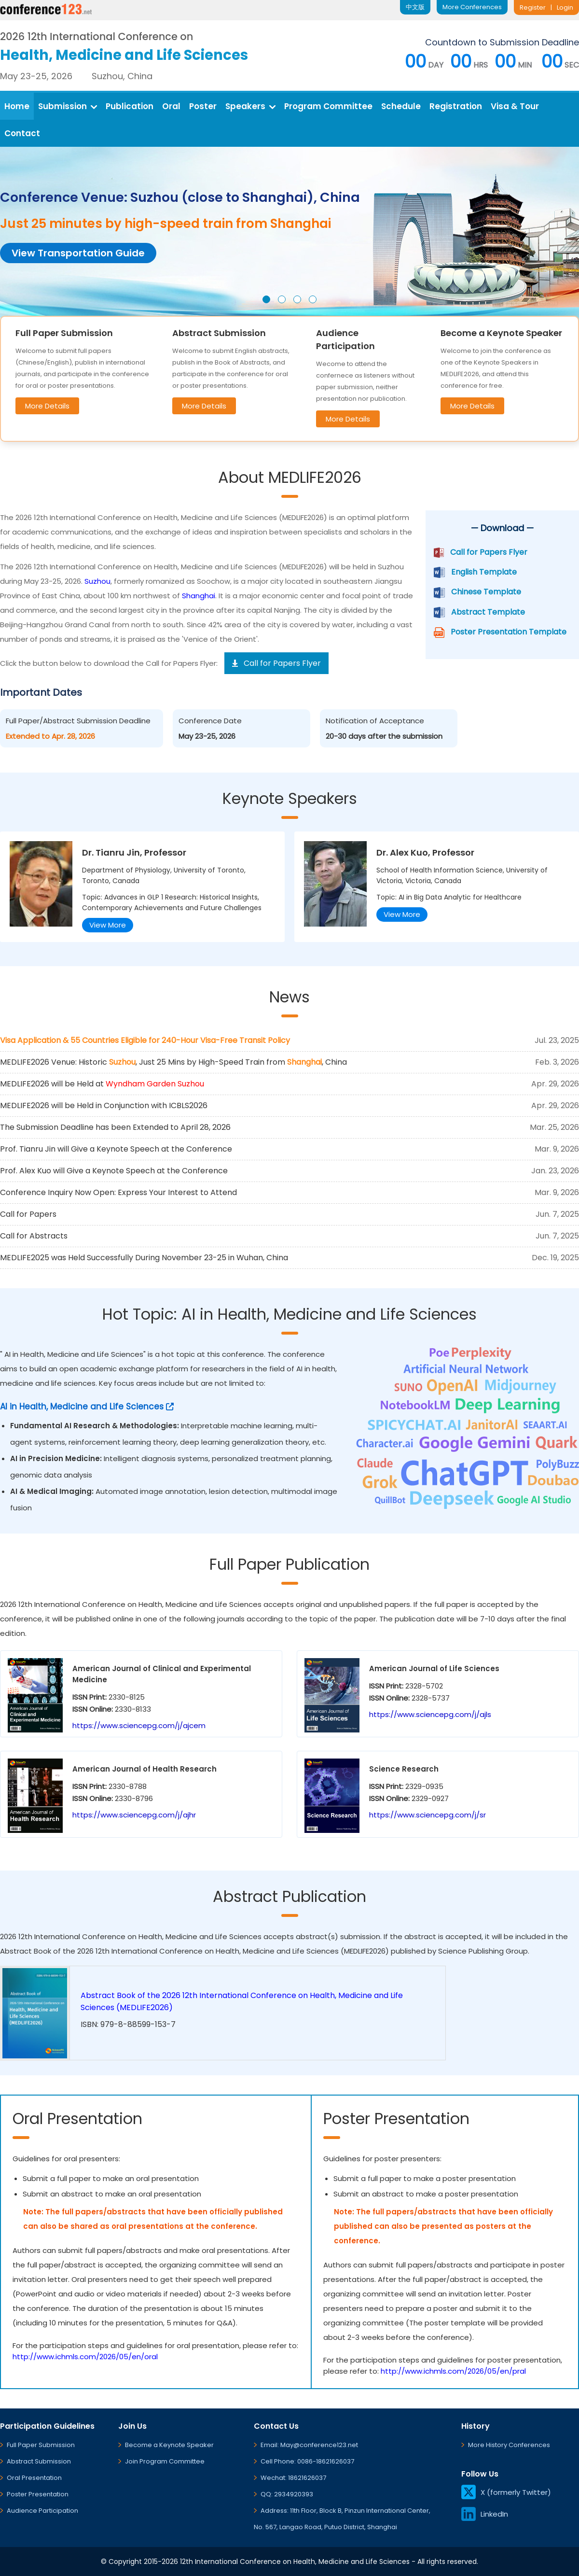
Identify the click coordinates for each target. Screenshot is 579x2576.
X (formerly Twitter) (506, 2492)
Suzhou (97, 581)
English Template (484, 571)
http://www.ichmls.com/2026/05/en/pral (453, 2371)
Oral (171, 106)
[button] (266, 299)
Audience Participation (42, 2510)
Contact (22, 133)
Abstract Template (488, 612)
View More (107, 925)
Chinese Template (486, 591)
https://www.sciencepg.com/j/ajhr (134, 1815)
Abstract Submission (39, 2461)
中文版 (415, 7)
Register (533, 7)
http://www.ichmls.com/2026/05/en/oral (85, 2356)
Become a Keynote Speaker (169, 2444)
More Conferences (472, 7)
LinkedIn (484, 2514)
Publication (129, 106)
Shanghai (198, 596)
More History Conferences (509, 2444)
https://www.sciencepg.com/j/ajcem (139, 1725)
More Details (47, 406)
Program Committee (328, 106)
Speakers (250, 106)
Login (565, 7)
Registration (455, 106)
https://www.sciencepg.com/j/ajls (430, 1714)
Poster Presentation (38, 2494)
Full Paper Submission (41, 2444)
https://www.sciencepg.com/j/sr (427, 1815)
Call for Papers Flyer (488, 552)
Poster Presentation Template (508, 631)
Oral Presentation (34, 2477)
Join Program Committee (165, 2461)
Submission (67, 106)
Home (16, 106)
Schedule (401, 106)
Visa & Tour (515, 106)
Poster (203, 106)
